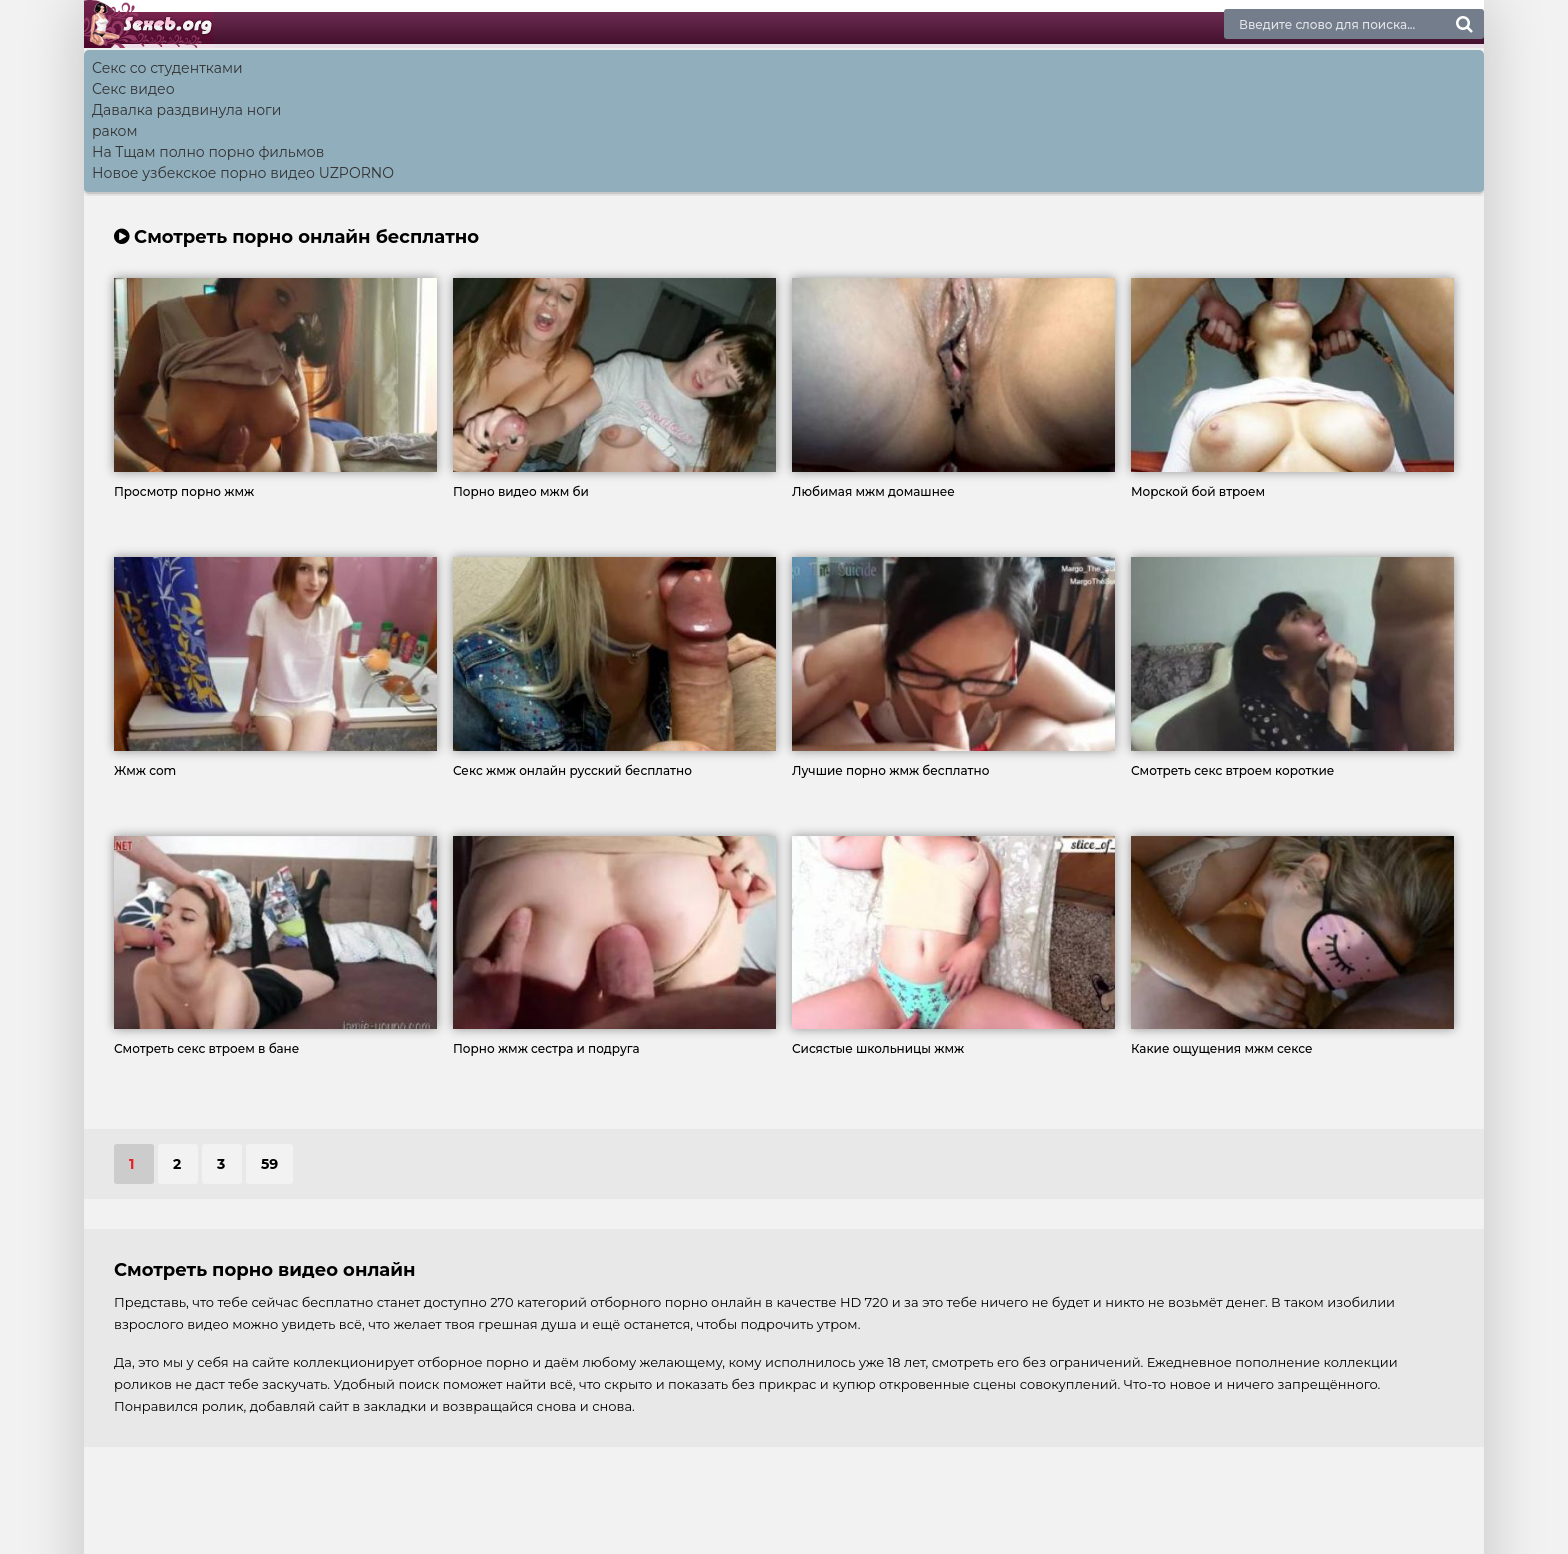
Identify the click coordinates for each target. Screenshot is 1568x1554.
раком (115, 131)
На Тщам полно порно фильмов (208, 152)
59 (269, 1164)
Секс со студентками (167, 68)
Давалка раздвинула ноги (186, 110)
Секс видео (133, 89)
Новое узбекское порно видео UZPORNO (243, 173)
